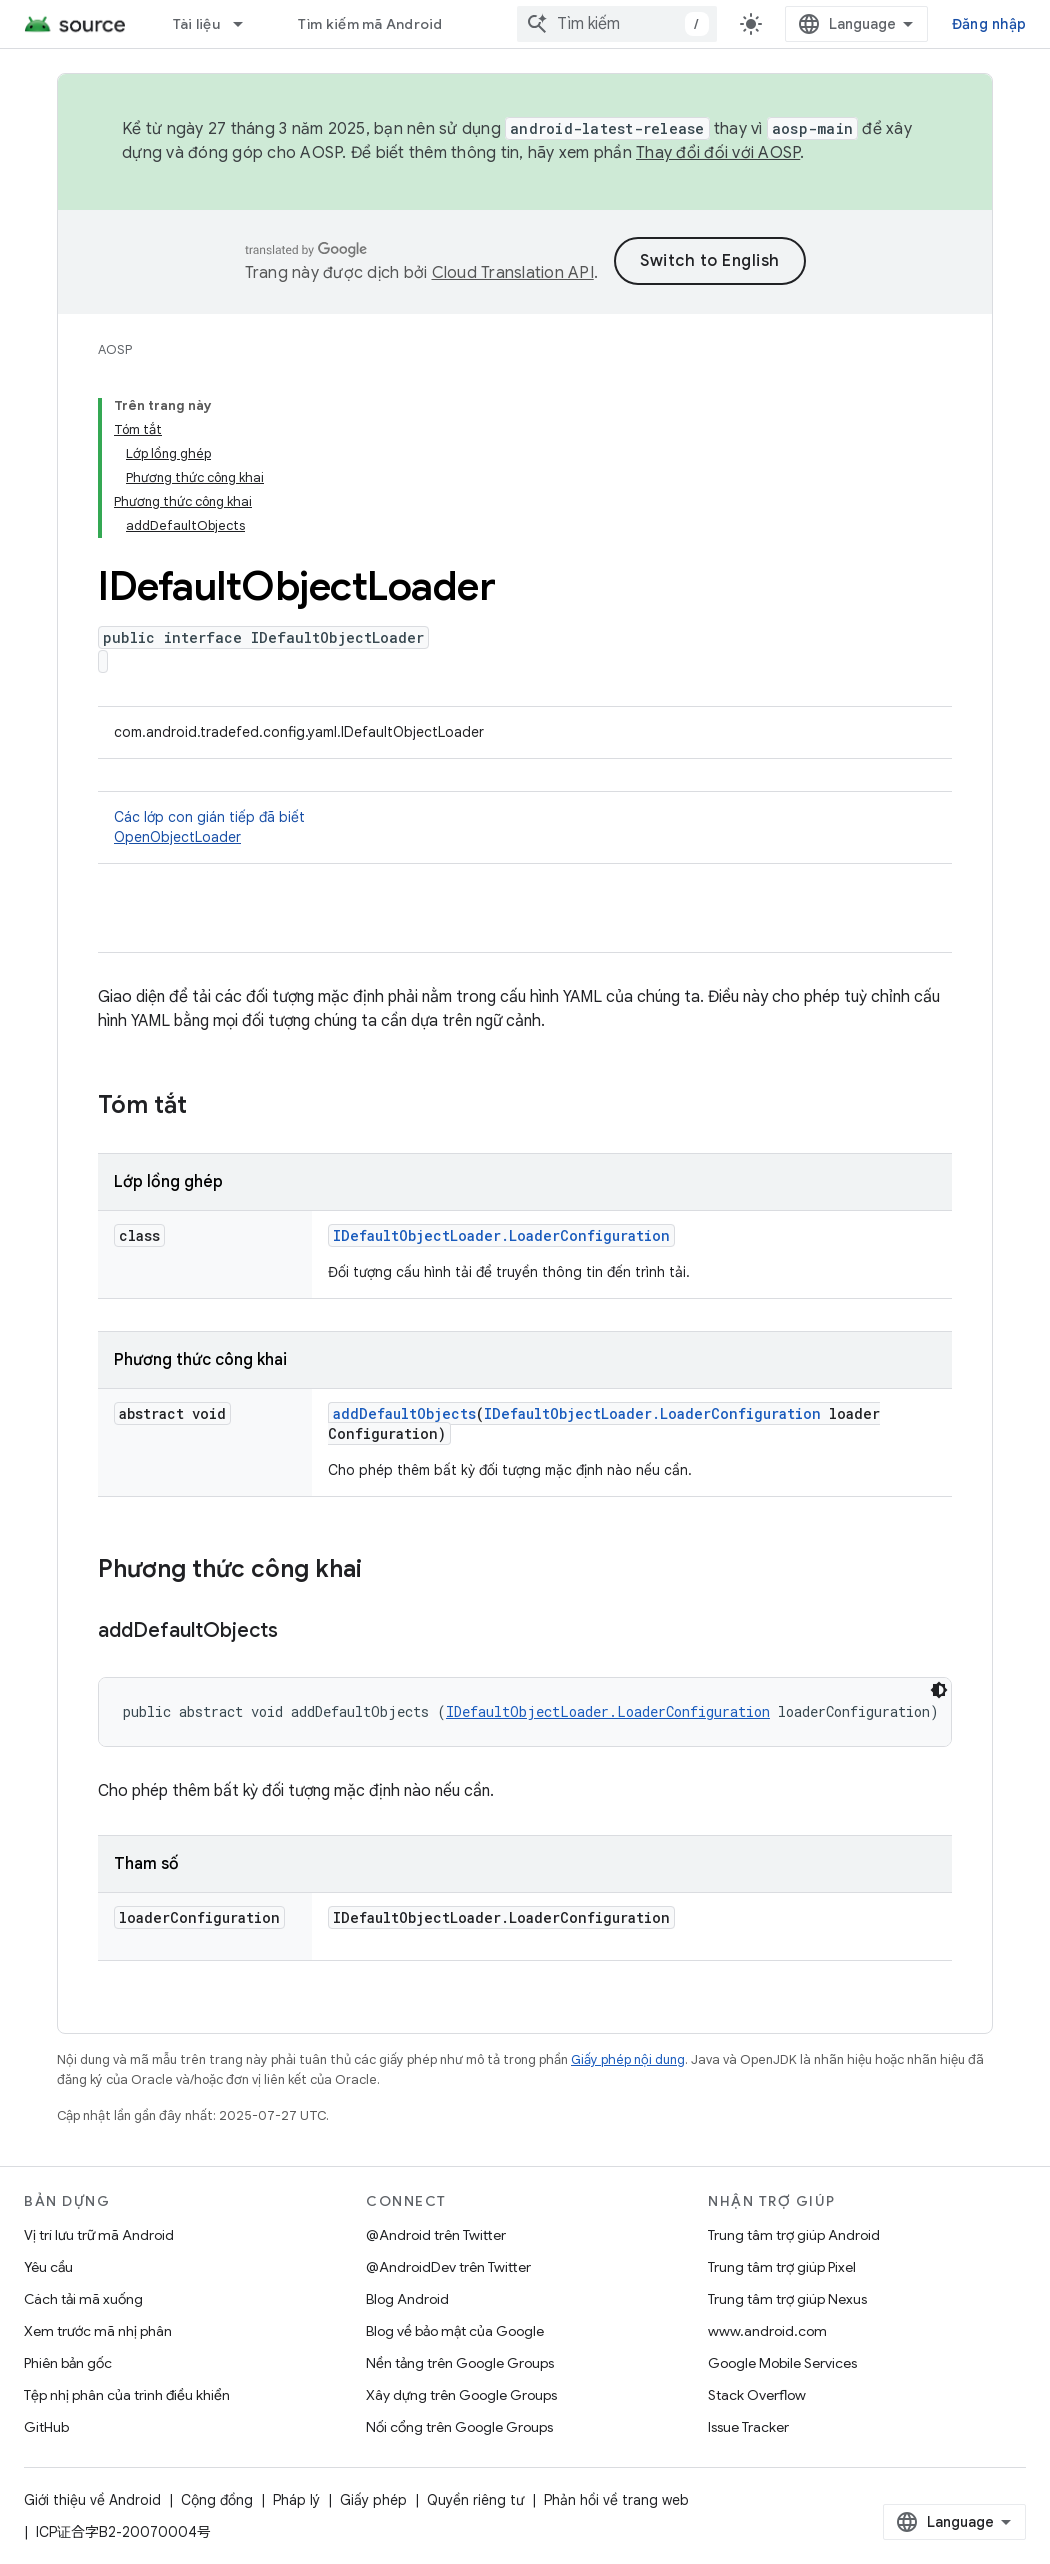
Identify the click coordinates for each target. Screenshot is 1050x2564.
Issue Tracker (748, 2427)
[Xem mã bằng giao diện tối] (939, 1690)
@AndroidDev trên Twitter (448, 2267)
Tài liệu (196, 24)
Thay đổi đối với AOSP (718, 153)
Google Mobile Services (782, 2363)
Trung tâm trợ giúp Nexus (787, 2299)
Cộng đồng (217, 2500)
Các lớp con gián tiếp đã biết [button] (525, 827)
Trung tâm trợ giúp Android (794, 2235)
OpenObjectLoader (177, 837)
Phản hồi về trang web (616, 2500)
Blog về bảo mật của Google (455, 2331)
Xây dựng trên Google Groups (461, 2395)
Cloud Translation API (513, 273)
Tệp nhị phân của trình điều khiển (127, 2395)
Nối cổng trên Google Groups (459, 2427)
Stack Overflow (757, 2395)
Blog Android (407, 2299)
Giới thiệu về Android (92, 2500)
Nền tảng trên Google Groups (460, 2363)
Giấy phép (373, 2500)
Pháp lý (296, 2500)
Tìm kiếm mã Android (370, 24)
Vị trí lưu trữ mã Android (99, 2235)
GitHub (46, 2427)
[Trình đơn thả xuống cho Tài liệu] (247, 24)
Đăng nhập (989, 24)
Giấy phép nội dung (628, 2059)
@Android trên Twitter (436, 2235)
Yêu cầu (48, 2267)
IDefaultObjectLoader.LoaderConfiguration (501, 1235)
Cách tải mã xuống (83, 2299)
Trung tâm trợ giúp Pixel (782, 2267)
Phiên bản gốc (68, 2363)
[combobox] (617, 24)
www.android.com (767, 2331)
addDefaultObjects (404, 1413)
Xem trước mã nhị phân (98, 2331)
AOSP (115, 349)
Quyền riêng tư (475, 2500)
